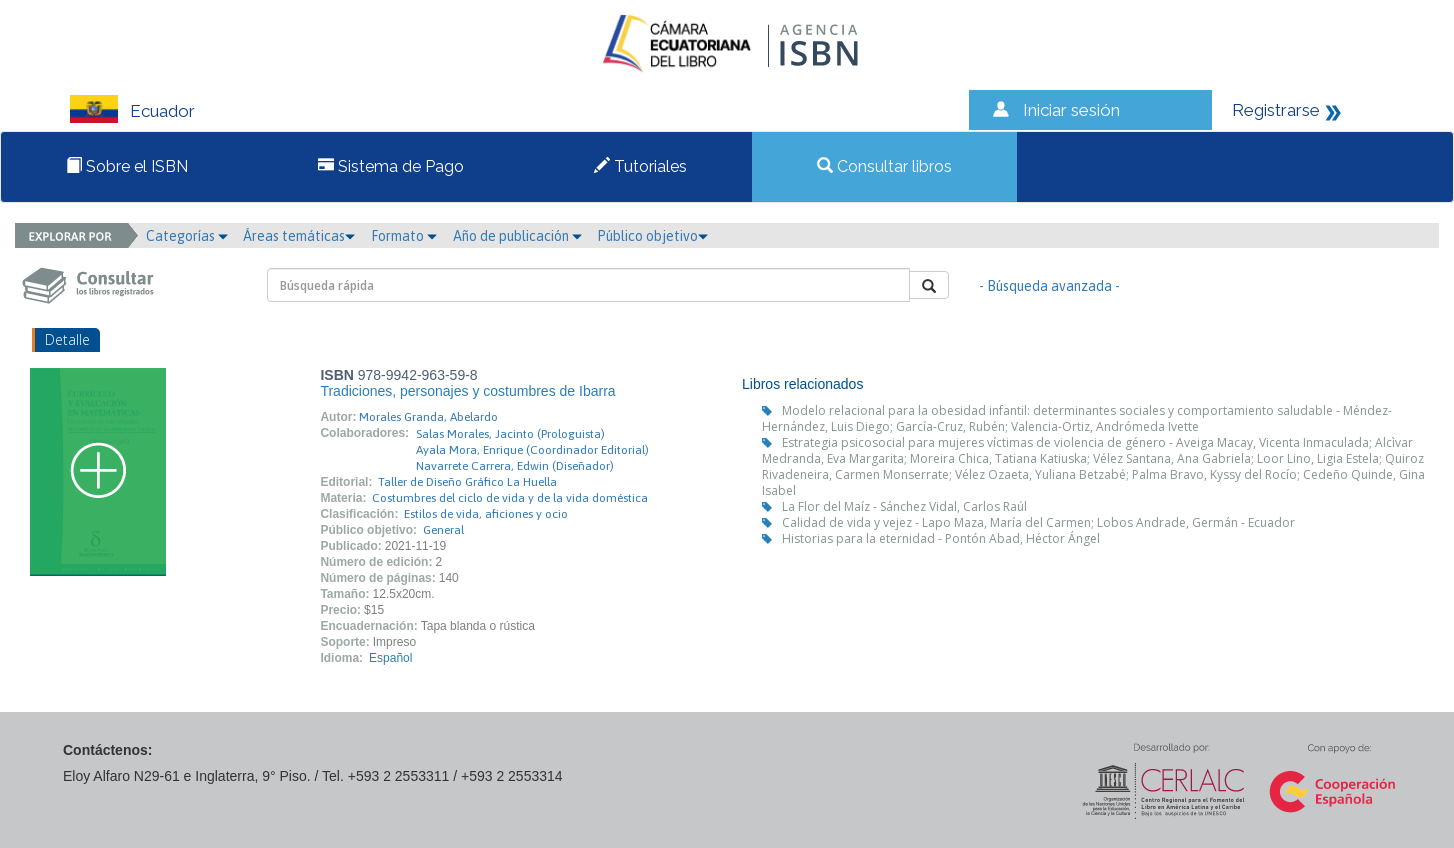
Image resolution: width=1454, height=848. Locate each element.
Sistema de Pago (391, 166)
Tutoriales (640, 166)
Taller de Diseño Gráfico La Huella (467, 482)
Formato (404, 236)
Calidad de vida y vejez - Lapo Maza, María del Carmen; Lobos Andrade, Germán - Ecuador (1038, 522)
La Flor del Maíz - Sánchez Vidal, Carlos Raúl (904, 506)
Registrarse (1276, 110)
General (443, 530)
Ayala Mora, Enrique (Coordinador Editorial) (532, 450)
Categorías (187, 236)
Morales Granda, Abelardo (428, 417)
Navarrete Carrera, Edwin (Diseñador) (515, 466)
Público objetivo (652, 236)
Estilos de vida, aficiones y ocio (486, 514)
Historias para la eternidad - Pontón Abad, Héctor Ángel (941, 538)
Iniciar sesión (1071, 110)
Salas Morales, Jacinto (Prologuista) (510, 434)
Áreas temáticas (299, 236)
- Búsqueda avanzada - (1049, 286)
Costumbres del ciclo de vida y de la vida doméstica (510, 498)
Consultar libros (884, 166)
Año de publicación (517, 236)
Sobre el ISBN (127, 166)
